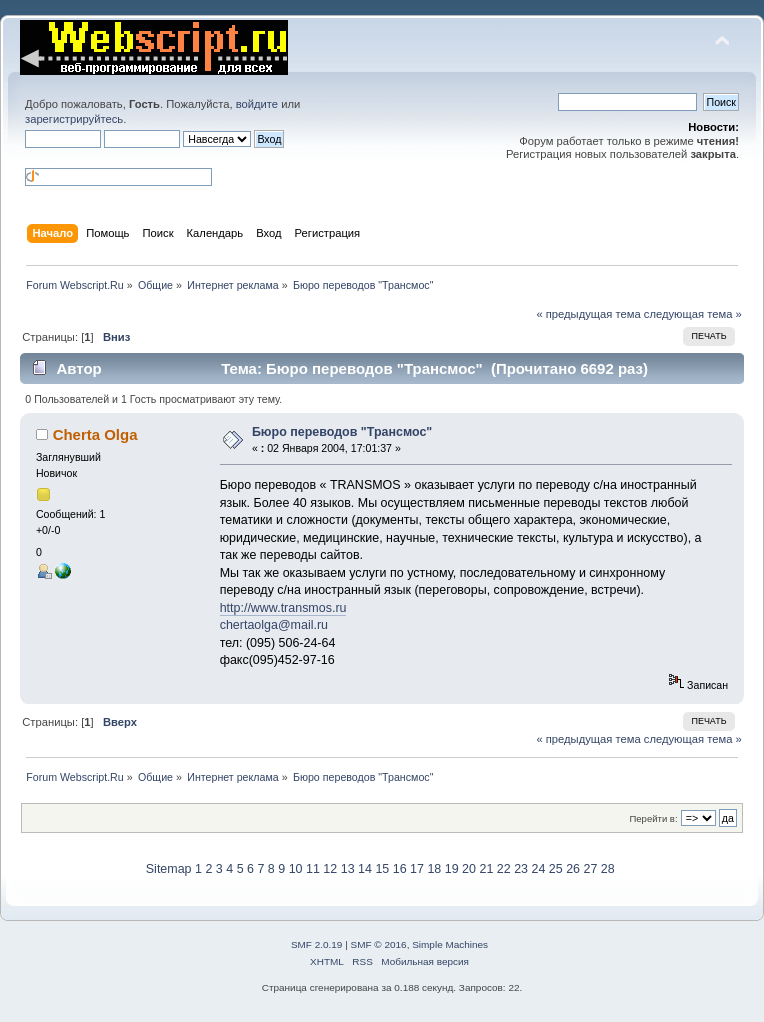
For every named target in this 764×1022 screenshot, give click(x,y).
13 (348, 869)
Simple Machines (450, 944)
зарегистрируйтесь (74, 119)
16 (400, 869)
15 (382, 869)
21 (486, 869)
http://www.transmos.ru (283, 608)
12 (330, 869)
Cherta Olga (95, 434)
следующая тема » (693, 314)
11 (313, 869)
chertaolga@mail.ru (274, 625)
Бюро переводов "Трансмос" (342, 432)
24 (538, 869)
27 (591, 869)
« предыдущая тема (588, 314)
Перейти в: (653, 818)
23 (521, 869)
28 (608, 869)
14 (365, 869)
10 (296, 869)
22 (504, 869)
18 (434, 869)
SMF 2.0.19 (317, 944)
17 (417, 869)
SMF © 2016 (379, 944)
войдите (257, 104)
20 (469, 869)
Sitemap (169, 869)
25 (556, 869)
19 (452, 869)
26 (573, 869)
